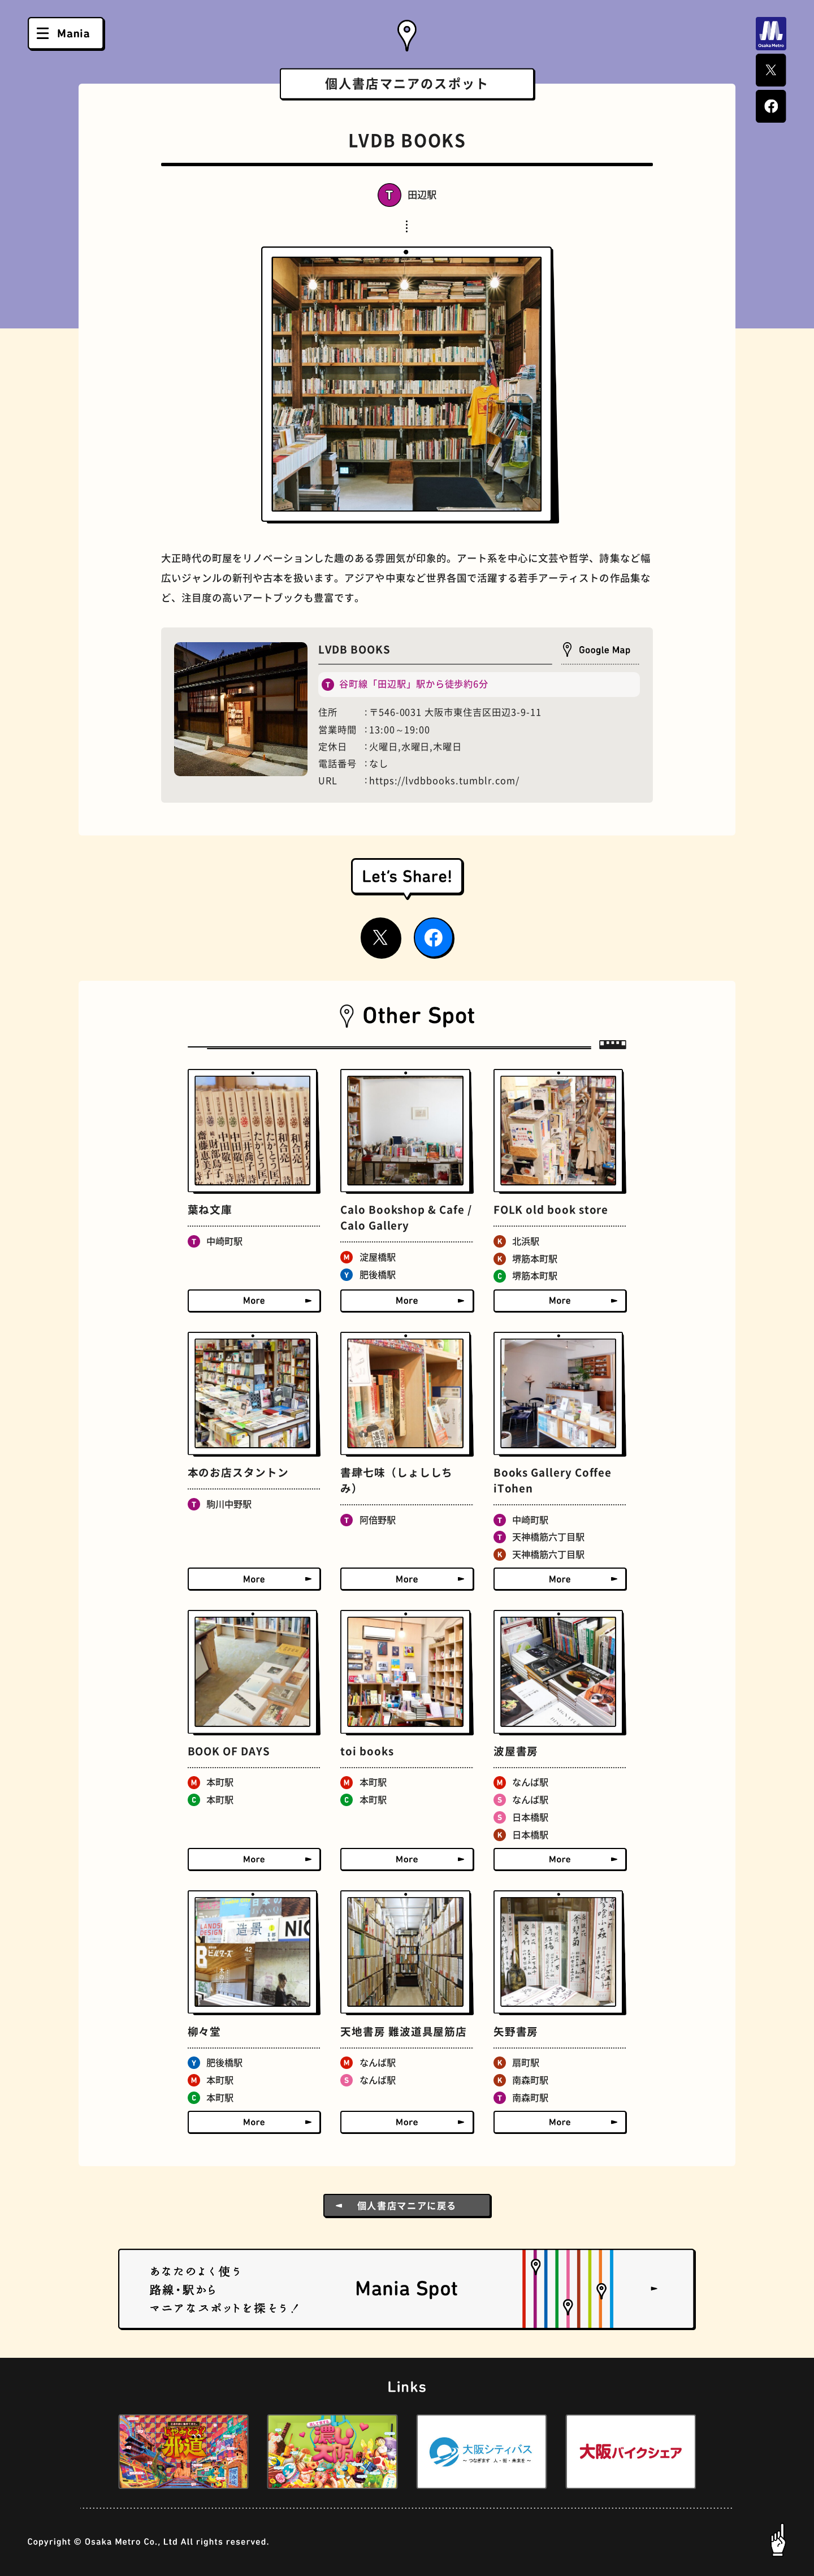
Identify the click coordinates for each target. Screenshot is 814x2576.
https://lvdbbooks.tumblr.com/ (444, 780)
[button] (89, 2451)
